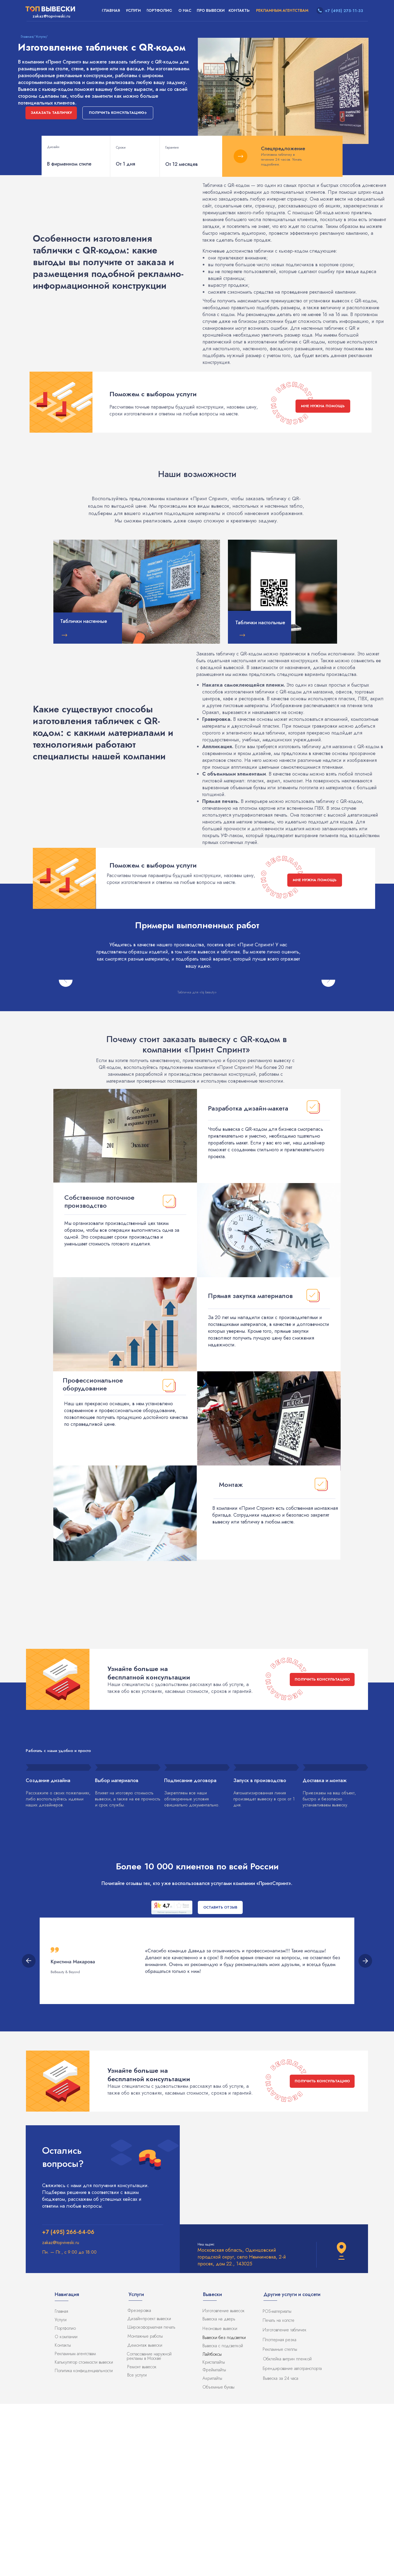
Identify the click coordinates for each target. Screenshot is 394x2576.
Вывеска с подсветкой (222, 2518)
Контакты (63, 2517)
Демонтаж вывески (144, 2517)
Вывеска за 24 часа (280, 2550)
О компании (66, 2509)
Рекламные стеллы (280, 2521)
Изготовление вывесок (223, 2483)
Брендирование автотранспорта (292, 2540)
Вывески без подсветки (224, 2509)
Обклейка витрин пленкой (287, 2531)
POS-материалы (277, 2483)
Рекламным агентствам (75, 2526)
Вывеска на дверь (218, 2491)
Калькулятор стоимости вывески (84, 2534)
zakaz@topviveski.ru (60, 2415)
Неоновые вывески (219, 2500)
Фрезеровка (139, 2482)
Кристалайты (213, 2534)
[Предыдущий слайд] (66, 1066)
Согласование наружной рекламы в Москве (149, 2528)
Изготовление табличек (284, 2502)
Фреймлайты (214, 2542)
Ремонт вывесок (142, 2539)
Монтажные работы (145, 2508)
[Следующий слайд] (328, 1066)
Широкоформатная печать (151, 2499)
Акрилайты (212, 2550)
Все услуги (137, 2547)
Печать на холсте (278, 2492)
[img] (136, 592)
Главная (61, 2483)
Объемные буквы (218, 2559)
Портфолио (65, 2500)
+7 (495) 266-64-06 (68, 2404)
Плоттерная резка (279, 2512)
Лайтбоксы (212, 2526)
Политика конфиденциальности (84, 2543)
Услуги (60, 2492)
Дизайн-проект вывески (149, 2491)
